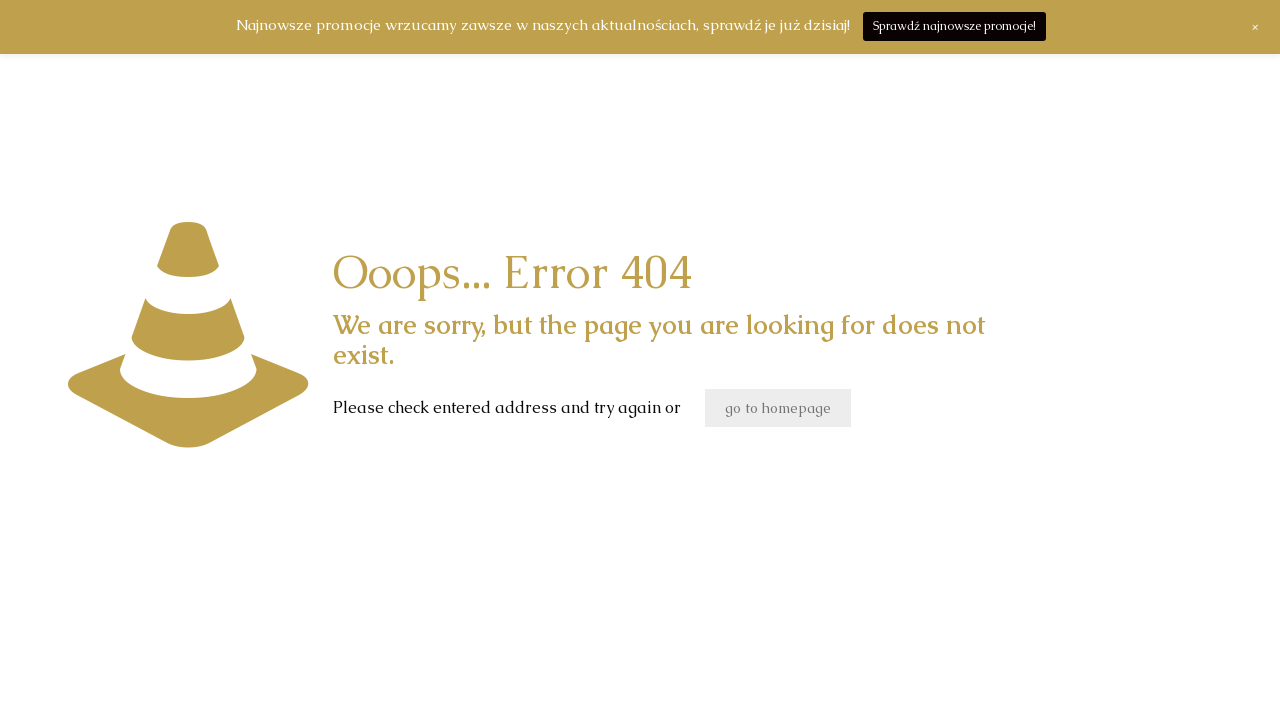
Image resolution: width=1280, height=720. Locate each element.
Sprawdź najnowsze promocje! (954, 26)
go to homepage (778, 408)
